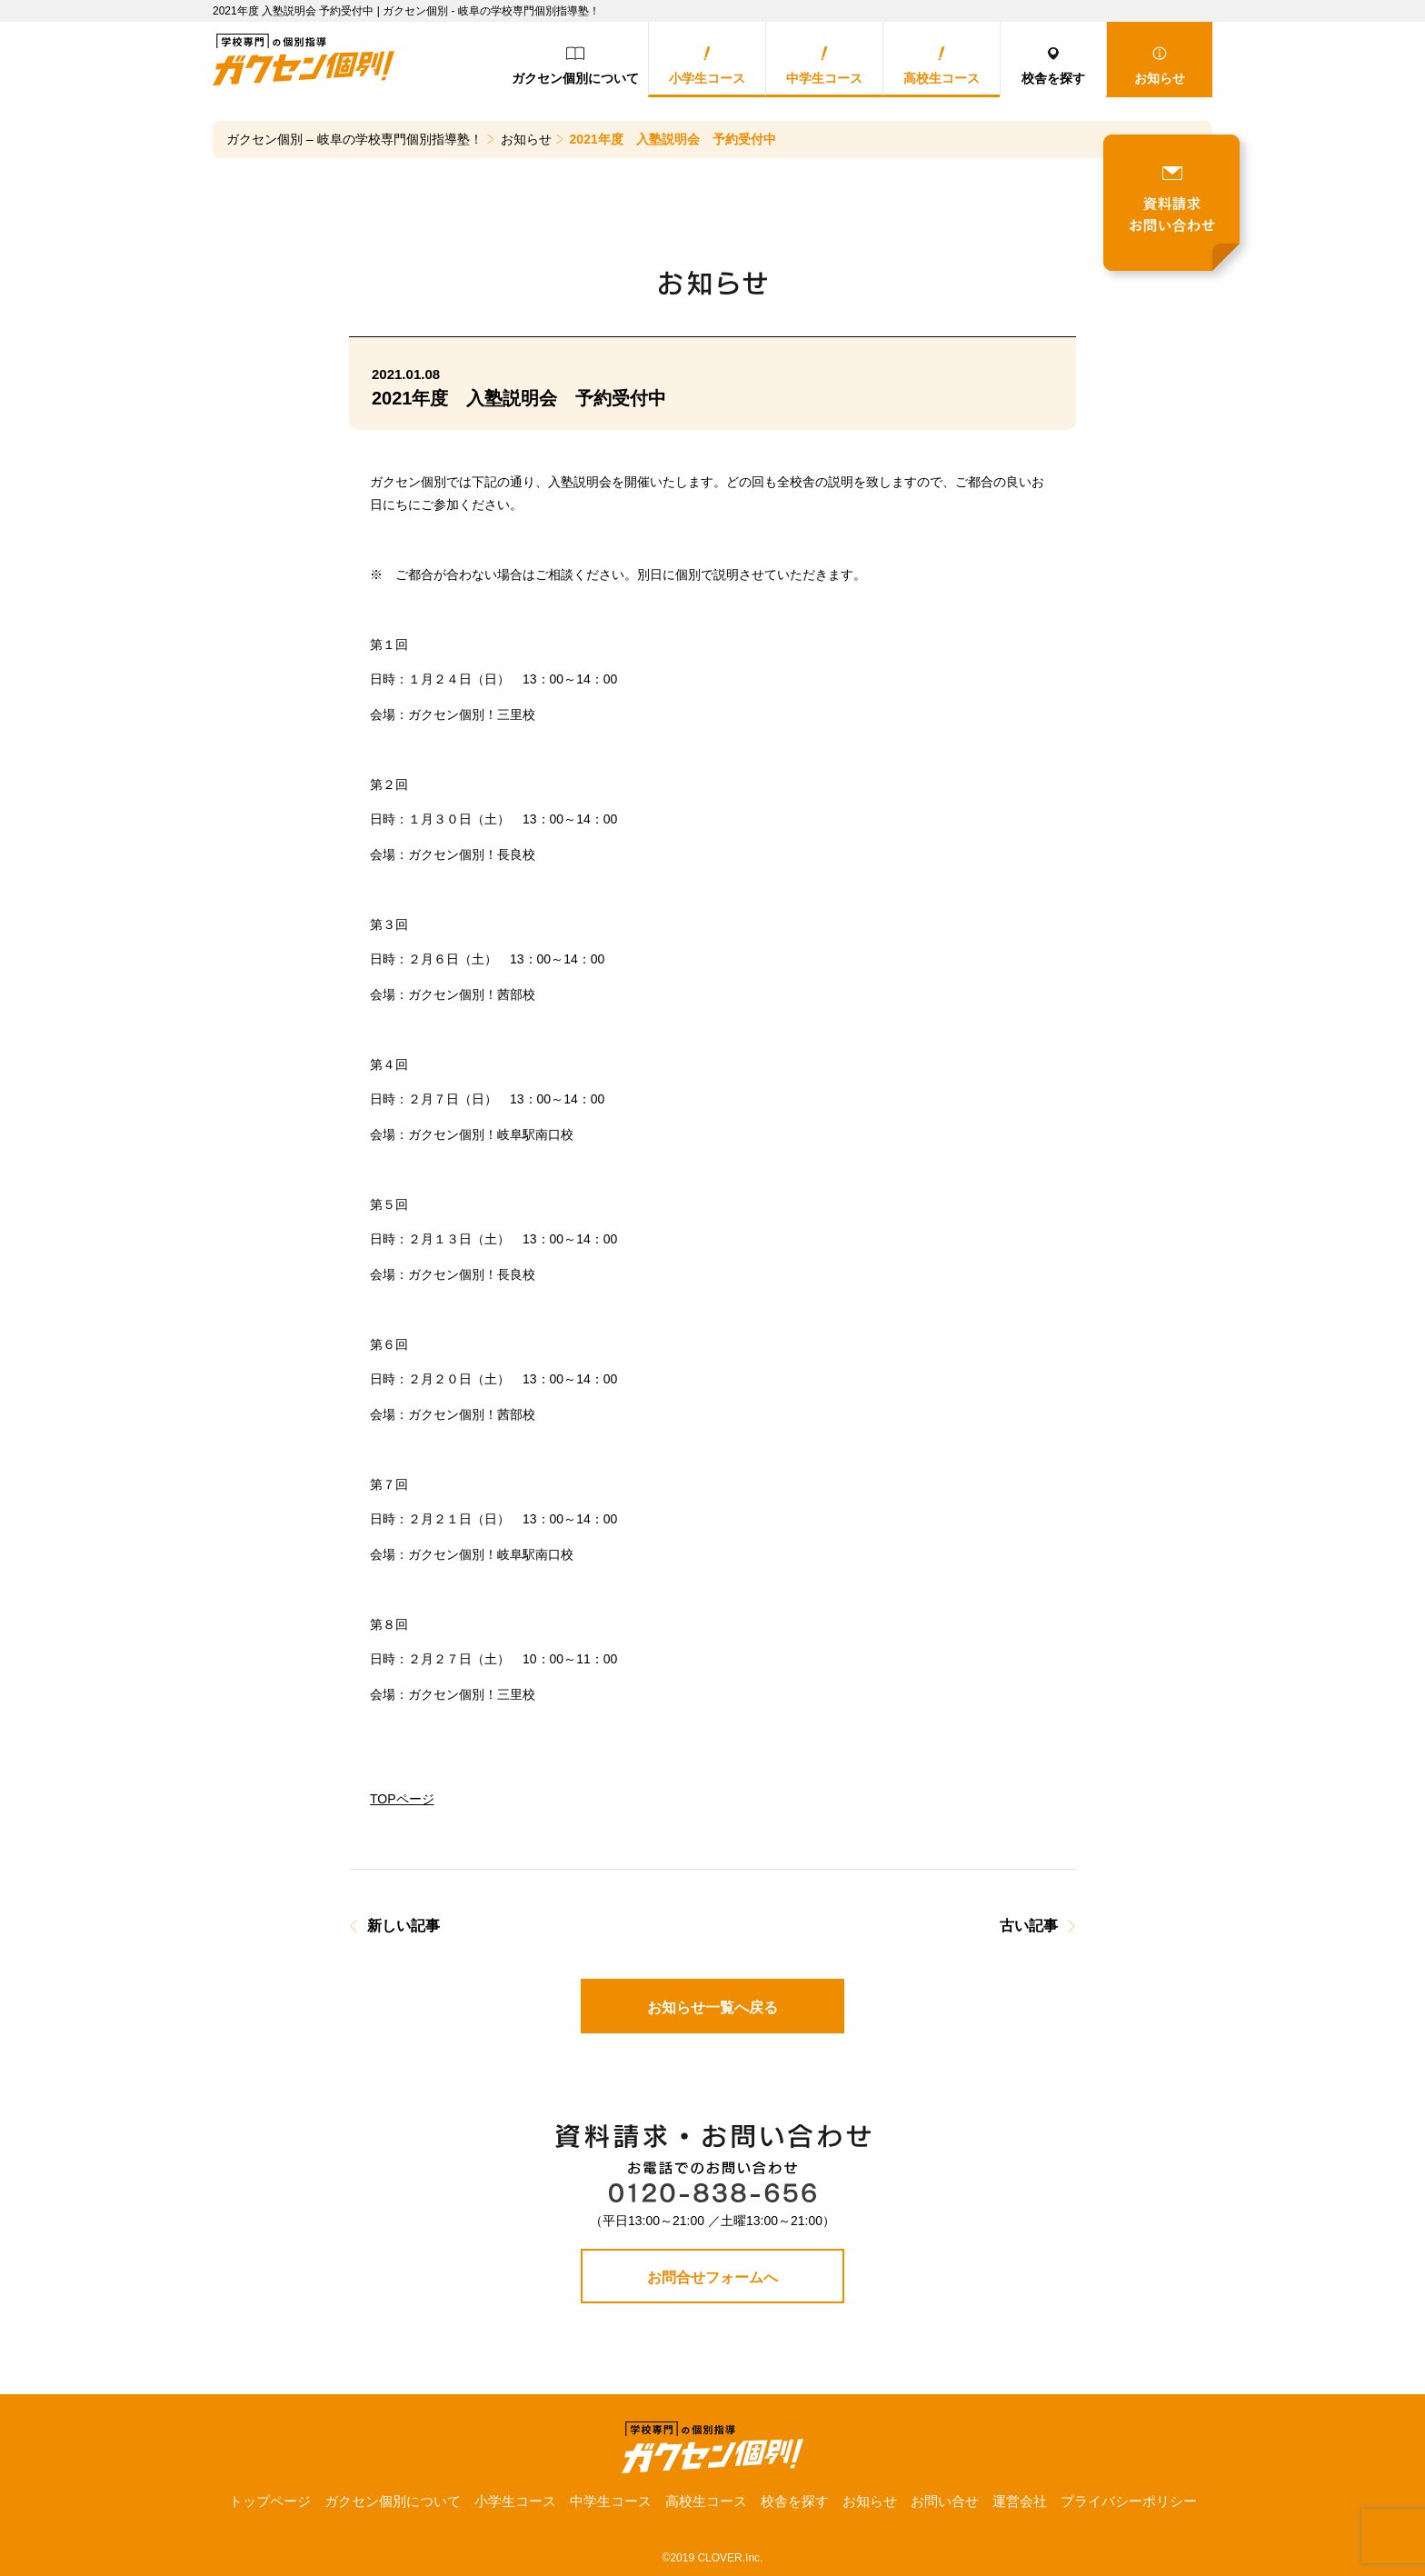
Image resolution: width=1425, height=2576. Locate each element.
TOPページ (402, 1799)
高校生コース (941, 65)
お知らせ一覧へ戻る (712, 2007)
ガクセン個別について (575, 65)
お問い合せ (945, 2501)
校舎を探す (1053, 65)
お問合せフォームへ (712, 2277)
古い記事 (1029, 1925)
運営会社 (1019, 2501)
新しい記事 (403, 1925)
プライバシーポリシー (1129, 2501)
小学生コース (707, 65)
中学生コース (824, 65)
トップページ (270, 2501)
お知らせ (1159, 65)
